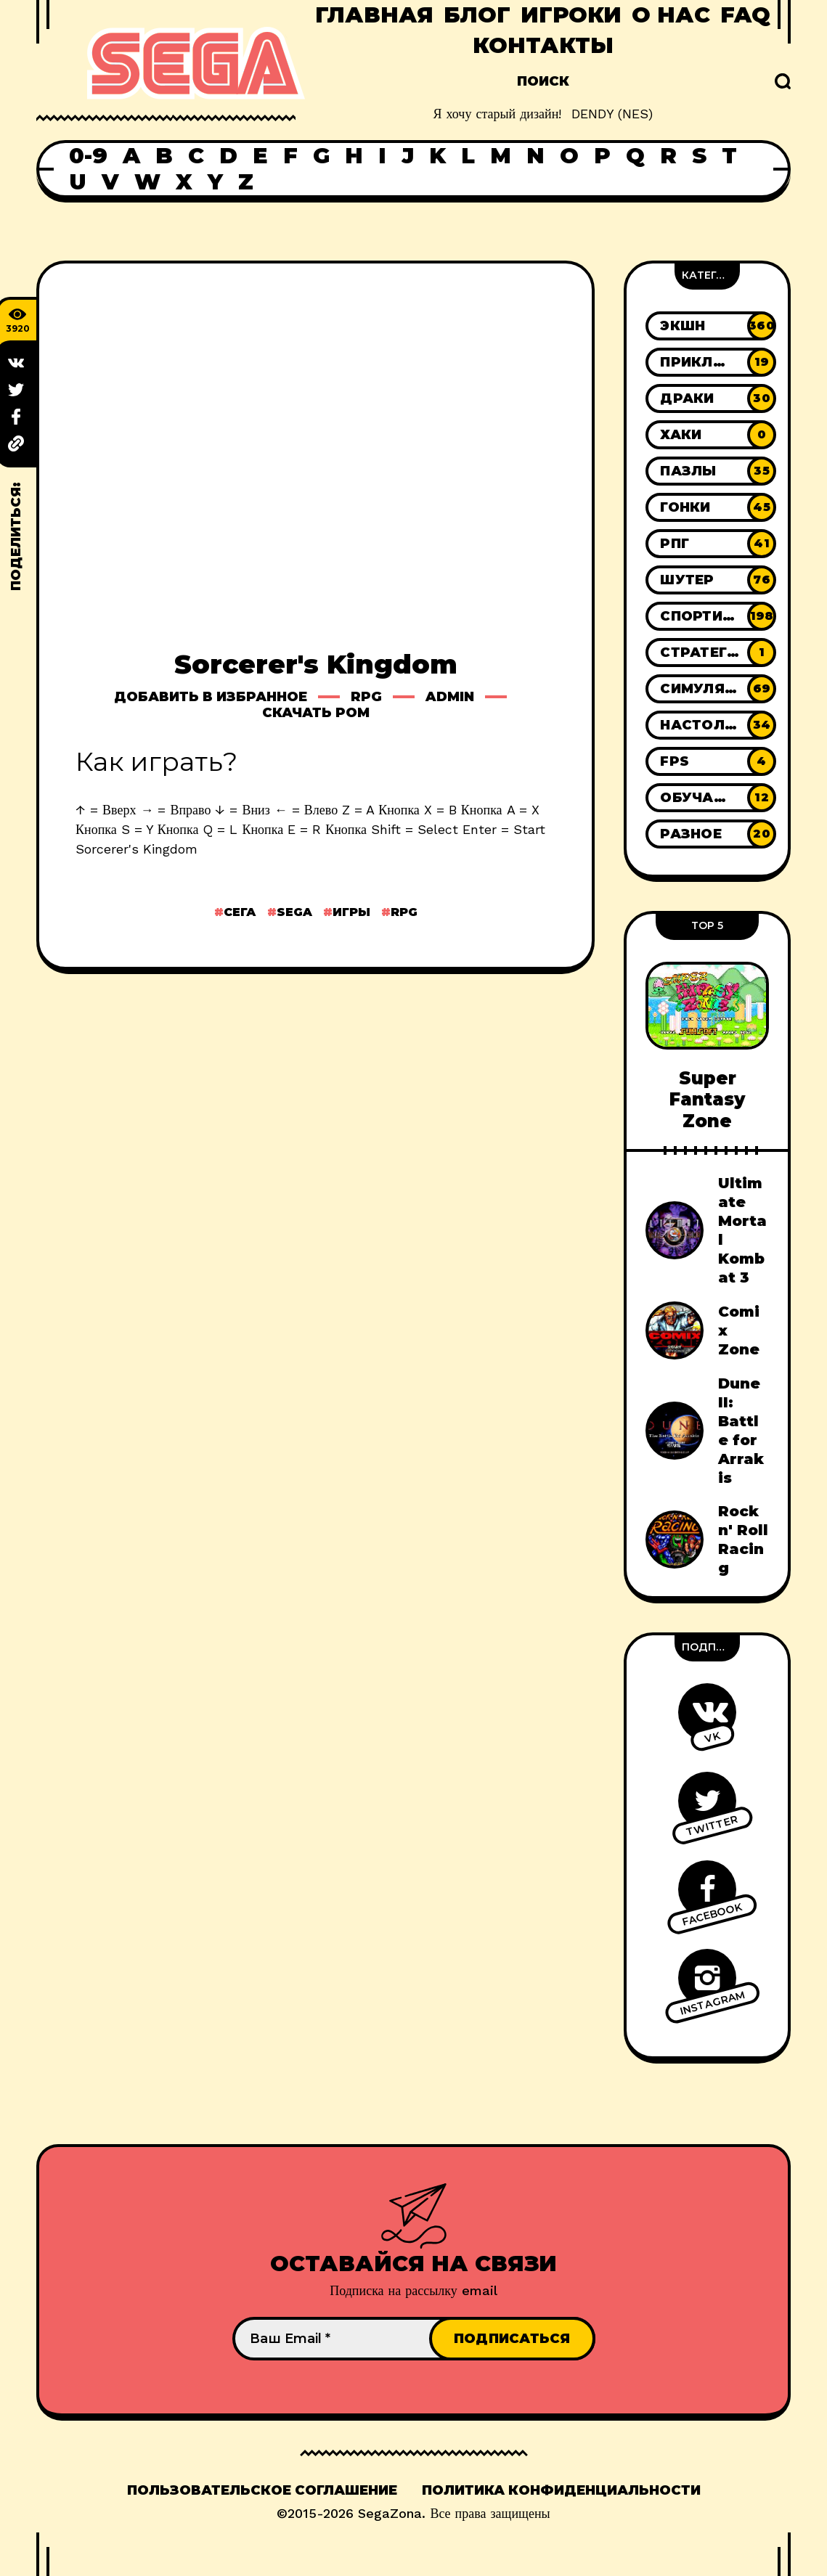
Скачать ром (316, 713)
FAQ (745, 14)
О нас (671, 14)
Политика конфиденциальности (561, 2490)
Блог (477, 14)
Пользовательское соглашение (262, 2490)
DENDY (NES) (612, 113)
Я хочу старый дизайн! (497, 113)
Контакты (543, 45)
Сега (240, 912)
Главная (374, 14)
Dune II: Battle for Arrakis (741, 1431)
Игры (351, 912)
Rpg (366, 697)
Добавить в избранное (210, 697)
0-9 (88, 156)
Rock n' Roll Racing (743, 1539)
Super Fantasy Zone (707, 1100)
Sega (294, 912)
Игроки (571, 14)
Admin (449, 697)
